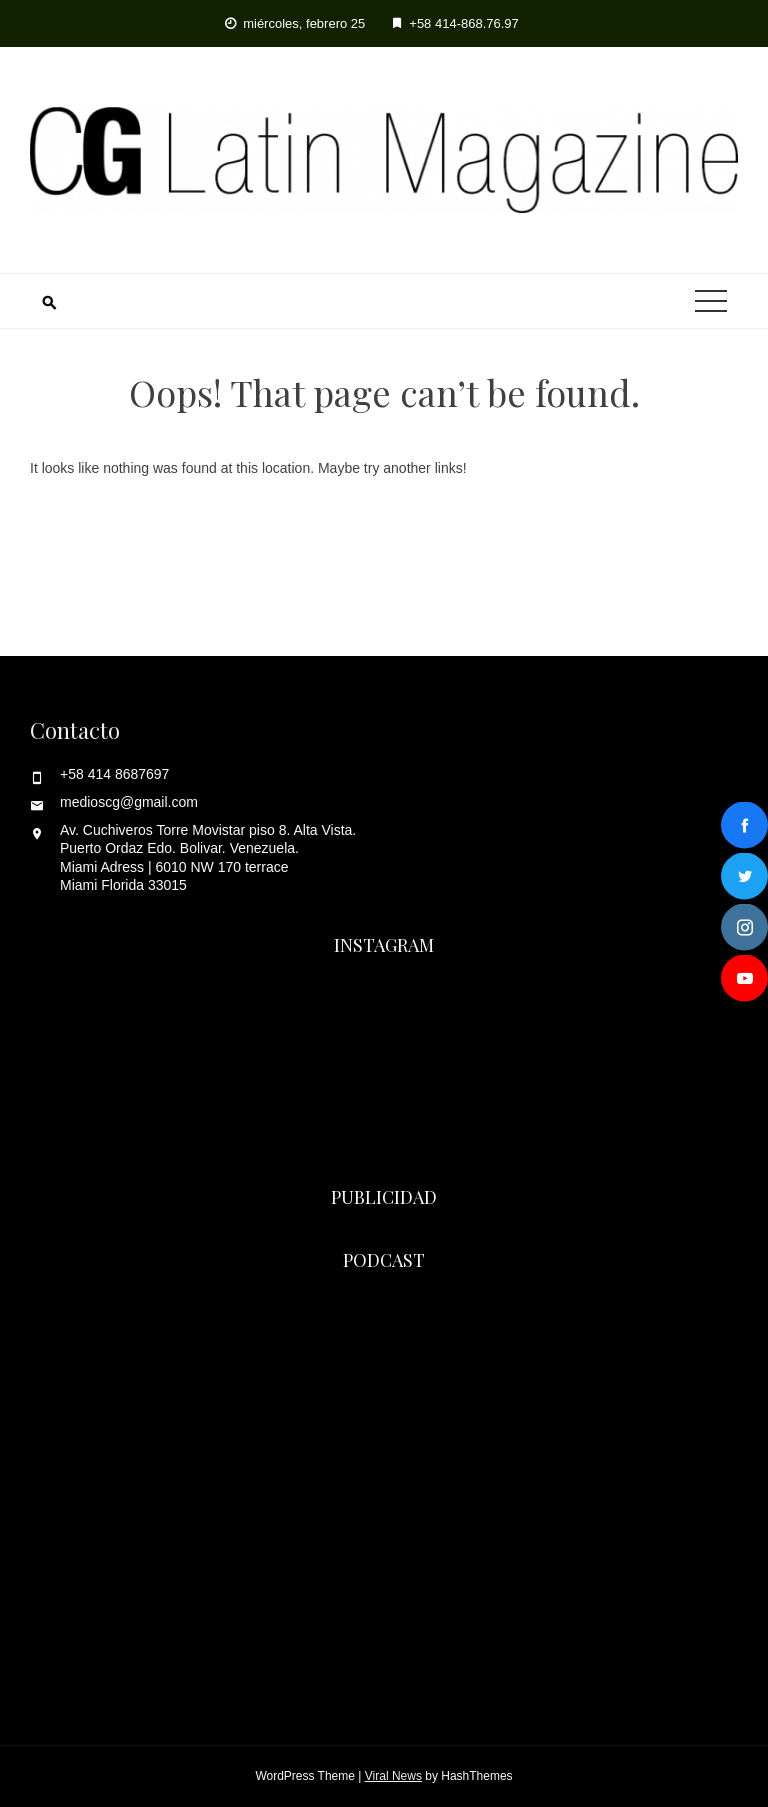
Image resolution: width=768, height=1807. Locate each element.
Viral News (393, 1776)
